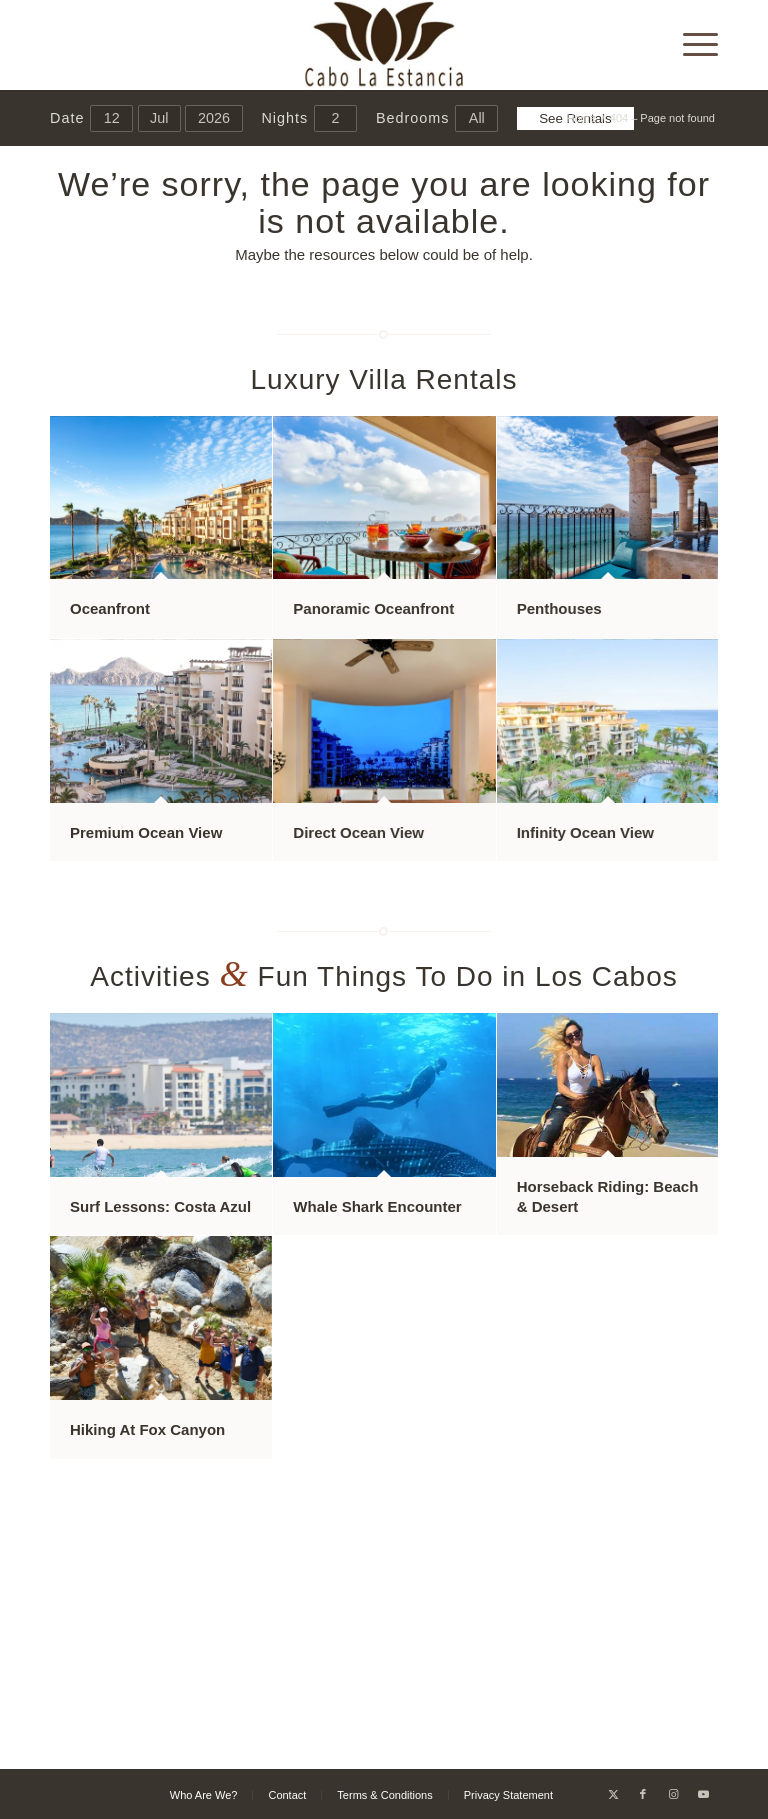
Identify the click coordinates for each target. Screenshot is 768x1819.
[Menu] (690, 45)
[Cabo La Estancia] (384, 45)
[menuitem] (690, 45)
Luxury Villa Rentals (384, 379)
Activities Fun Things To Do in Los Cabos (384, 976)
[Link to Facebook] (643, 1794)
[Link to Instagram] (673, 1794)
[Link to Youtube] (703, 1794)
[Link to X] (613, 1794)
